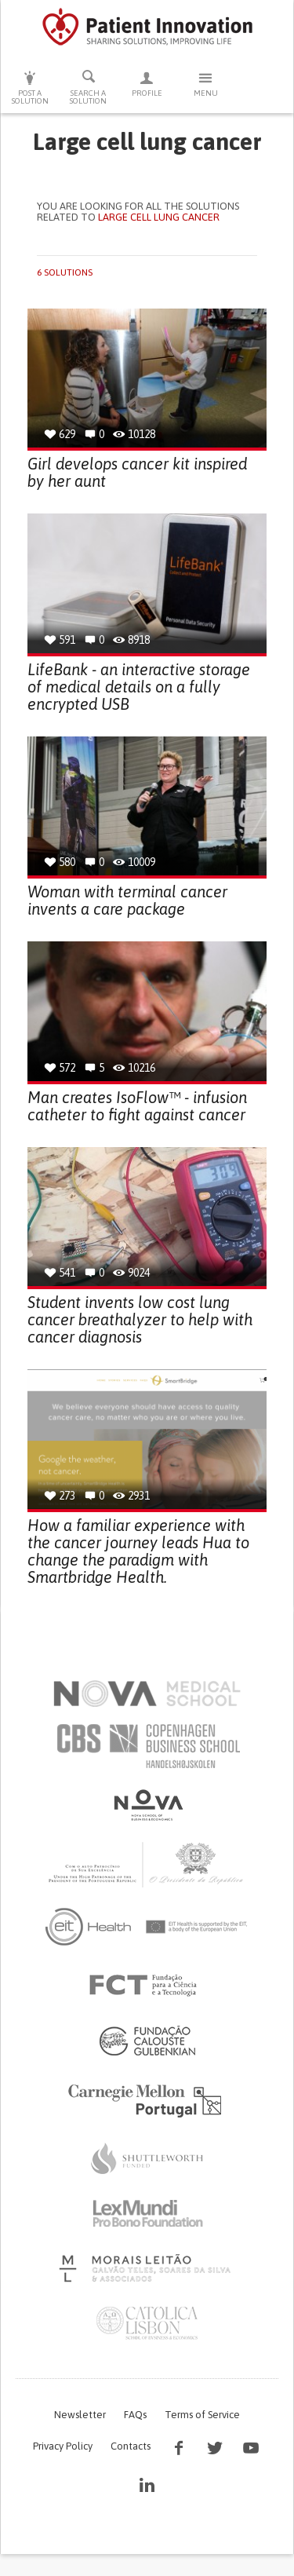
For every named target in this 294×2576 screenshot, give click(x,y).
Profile (147, 83)
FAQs (135, 2415)
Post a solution (30, 87)
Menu (205, 83)
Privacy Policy (63, 2446)
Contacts (131, 2446)
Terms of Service (202, 2415)
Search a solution (89, 87)
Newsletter (80, 2415)
